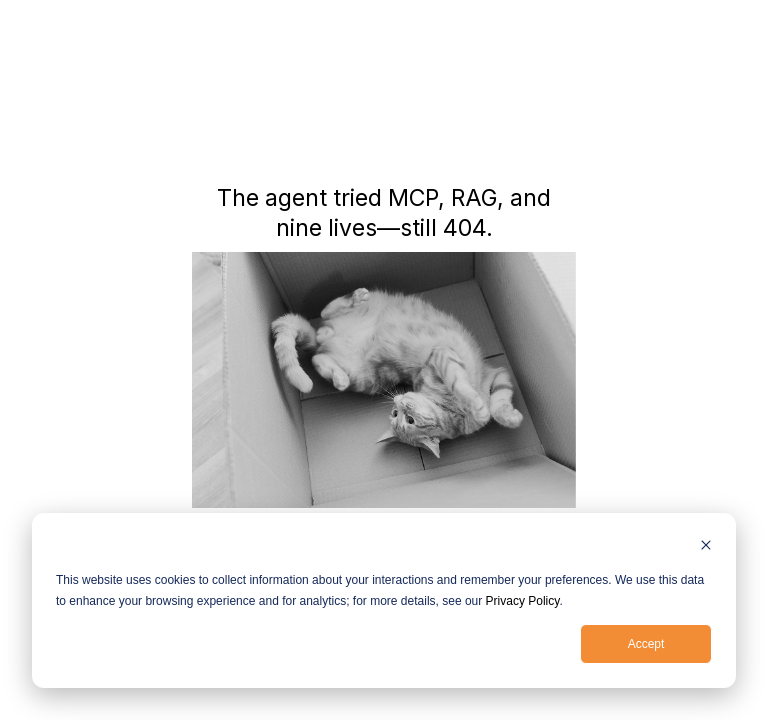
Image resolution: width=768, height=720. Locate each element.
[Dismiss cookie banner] (706, 547)
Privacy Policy (523, 601)
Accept (646, 644)
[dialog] (384, 600)
